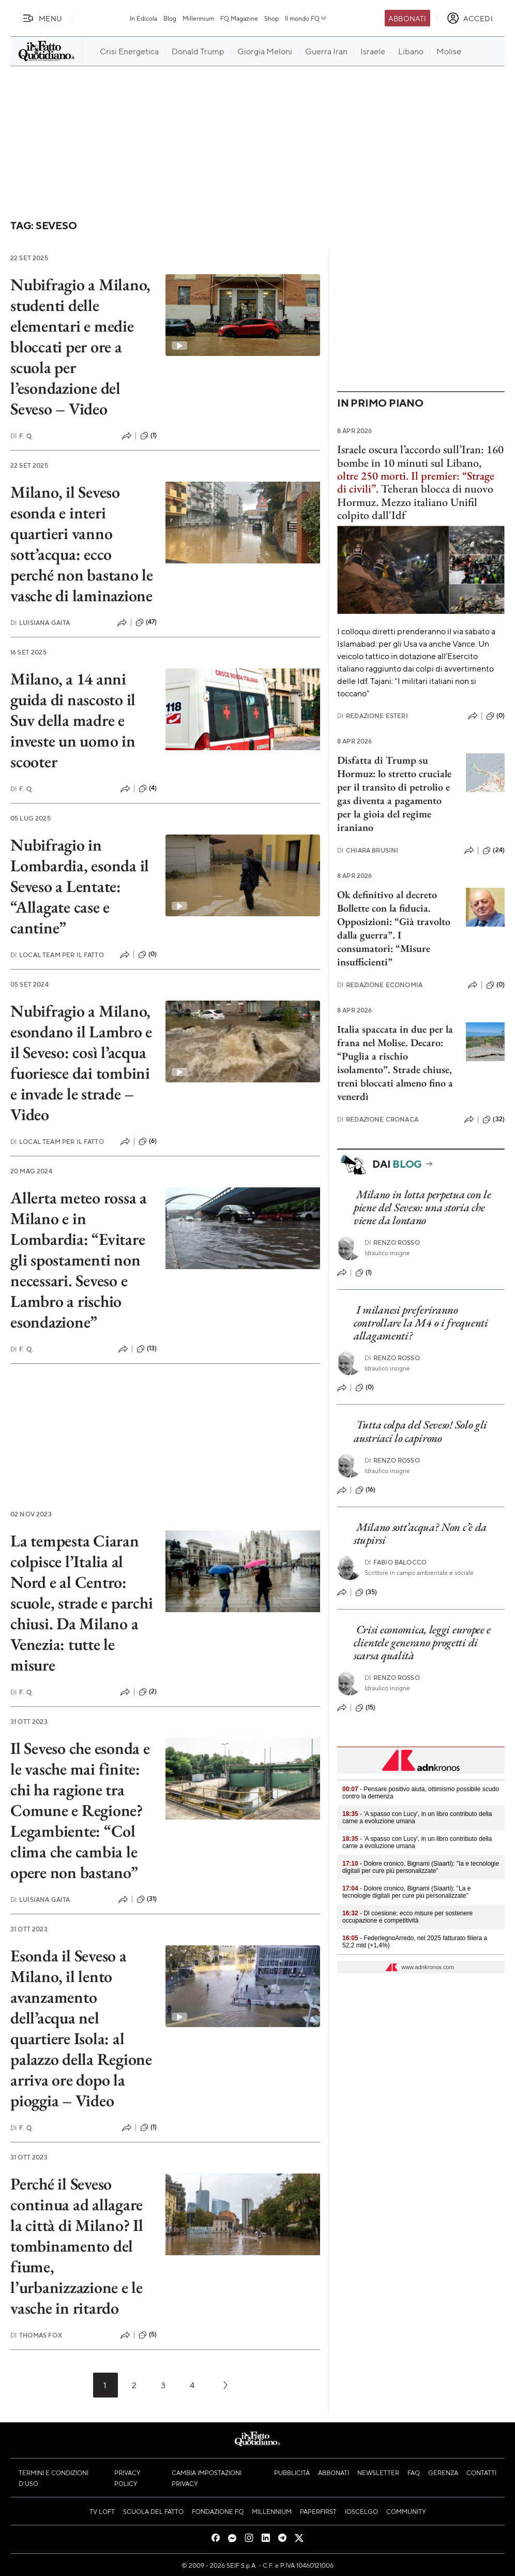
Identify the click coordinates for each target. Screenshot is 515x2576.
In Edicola (143, 18)
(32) (493, 1119)
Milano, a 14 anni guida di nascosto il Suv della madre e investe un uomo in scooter (72, 720)
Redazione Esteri (372, 716)
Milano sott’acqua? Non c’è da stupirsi (420, 1533)
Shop (271, 18)
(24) (493, 850)
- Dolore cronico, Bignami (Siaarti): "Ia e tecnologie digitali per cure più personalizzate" (420, 1867)
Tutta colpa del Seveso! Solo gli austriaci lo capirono (420, 1431)
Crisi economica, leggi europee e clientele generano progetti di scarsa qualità (422, 1642)
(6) (148, 1141)
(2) (148, 1692)
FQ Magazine (239, 18)
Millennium (198, 18)
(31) (147, 1899)
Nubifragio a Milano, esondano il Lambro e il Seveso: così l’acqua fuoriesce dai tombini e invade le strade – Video (81, 1062)
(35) (366, 1592)
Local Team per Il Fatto (57, 955)
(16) (365, 1490)
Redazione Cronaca (377, 1119)
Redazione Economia (379, 985)
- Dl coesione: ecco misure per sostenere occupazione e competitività (407, 1917)
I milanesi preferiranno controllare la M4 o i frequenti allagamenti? (421, 1323)
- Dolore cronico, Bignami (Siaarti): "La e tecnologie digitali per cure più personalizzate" (406, 1892)
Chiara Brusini (367, 850)
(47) (146, 622)
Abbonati (407, 18)
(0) (147, 954)
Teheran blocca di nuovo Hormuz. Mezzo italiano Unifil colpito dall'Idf (415, 502)
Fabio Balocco (396, 1562)
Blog (169, 18)
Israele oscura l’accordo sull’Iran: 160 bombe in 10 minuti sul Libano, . (420, 469)
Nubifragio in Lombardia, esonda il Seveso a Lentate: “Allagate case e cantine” (79, 886)
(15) (365, 1708)
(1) (148, 435)
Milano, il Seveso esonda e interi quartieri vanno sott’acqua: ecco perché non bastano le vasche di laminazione (81, 543)
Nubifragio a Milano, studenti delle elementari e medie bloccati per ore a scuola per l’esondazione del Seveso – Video (80, 347)
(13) (147, 1349)
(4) (148, 788)
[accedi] (469, 18)
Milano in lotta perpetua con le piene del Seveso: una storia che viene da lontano (422, 1207)
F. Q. (21, 436)
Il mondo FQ (306, 18)
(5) (148, 2335)
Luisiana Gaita (40, 623)
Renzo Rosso (392, 1242)
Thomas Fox (36, 2335)
